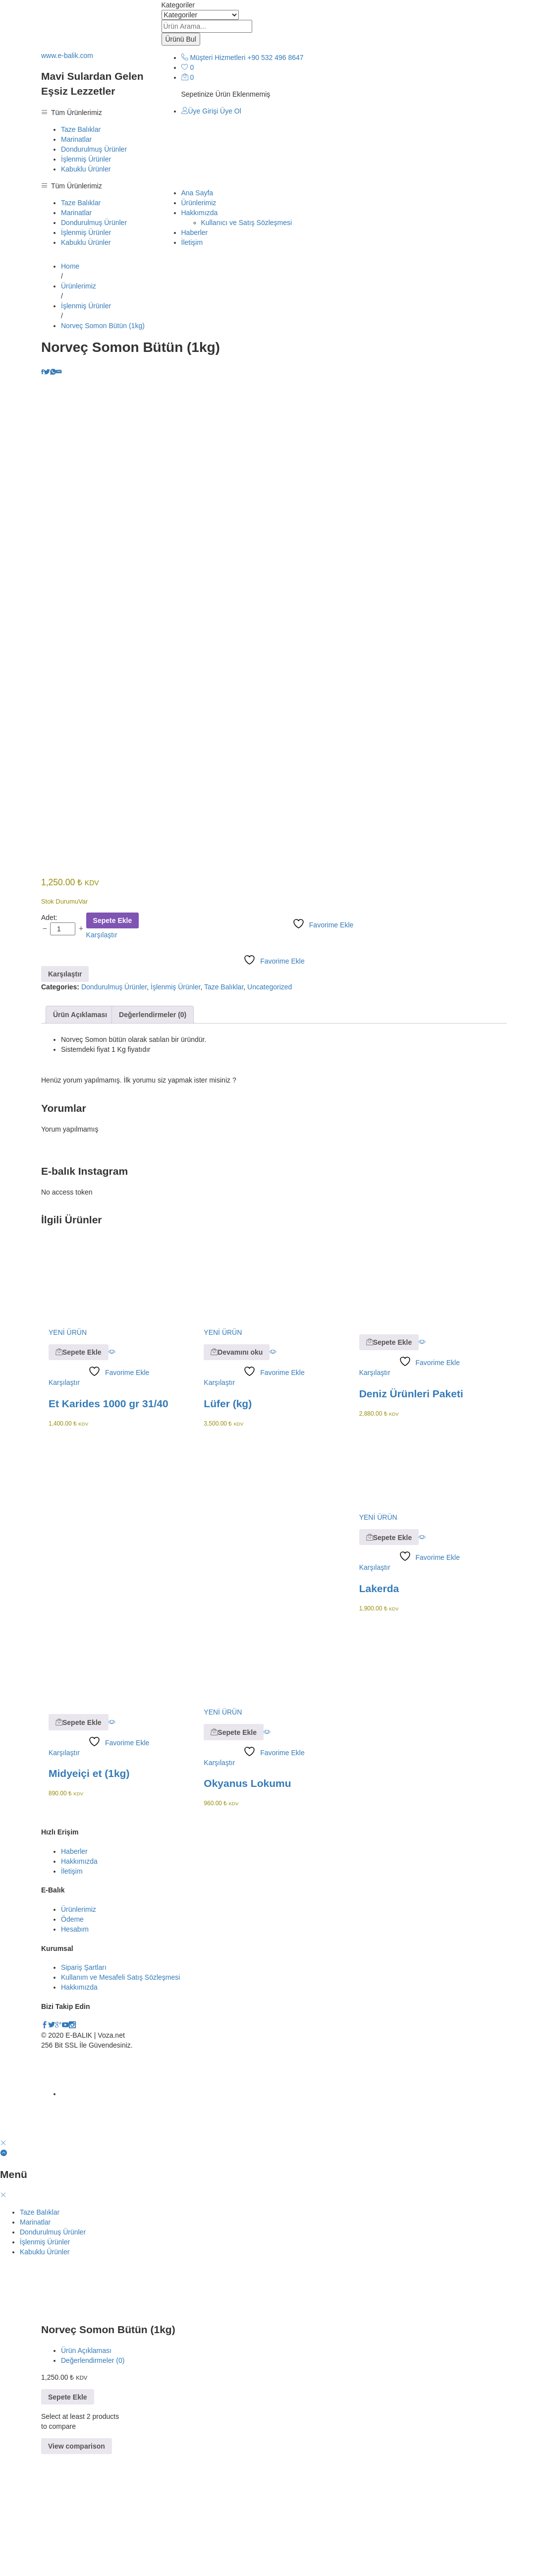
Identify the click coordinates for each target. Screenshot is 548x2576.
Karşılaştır (101, 1057)
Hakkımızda (79, 1983)
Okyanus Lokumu (247, 1905)
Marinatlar (76, 139)
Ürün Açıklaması (80, 1137)
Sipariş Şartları (84, 2089)
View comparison (76, 2568)
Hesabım (75, 2051)
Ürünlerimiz (199, 203)
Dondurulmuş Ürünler (94, 149)
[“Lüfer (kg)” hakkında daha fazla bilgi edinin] (237, 1474)
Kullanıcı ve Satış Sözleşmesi (246, 223)
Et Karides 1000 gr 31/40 (108, 1525)
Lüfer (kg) (228, 1525)
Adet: (49, 1039)
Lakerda (379, 1710)
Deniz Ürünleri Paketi (411, 1515)
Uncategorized (269, 1109)
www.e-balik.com (67, 55)
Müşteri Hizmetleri (217, 57)
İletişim (192, 242)
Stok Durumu (59, 1023)
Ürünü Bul (180, 39)
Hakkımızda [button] (199, 213)
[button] (79, 1474)
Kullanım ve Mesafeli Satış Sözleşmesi (120, 2099)
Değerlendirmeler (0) (152, 1137)
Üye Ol (230, 111)
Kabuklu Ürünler (85, 169)
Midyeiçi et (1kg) (89, 1895)
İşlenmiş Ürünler (86, 159)
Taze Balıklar (81, 129)
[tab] (80, 1136)
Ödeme (72, 2041)
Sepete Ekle (112, 1042)
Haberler (194, 232)
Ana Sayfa (197, 193)
